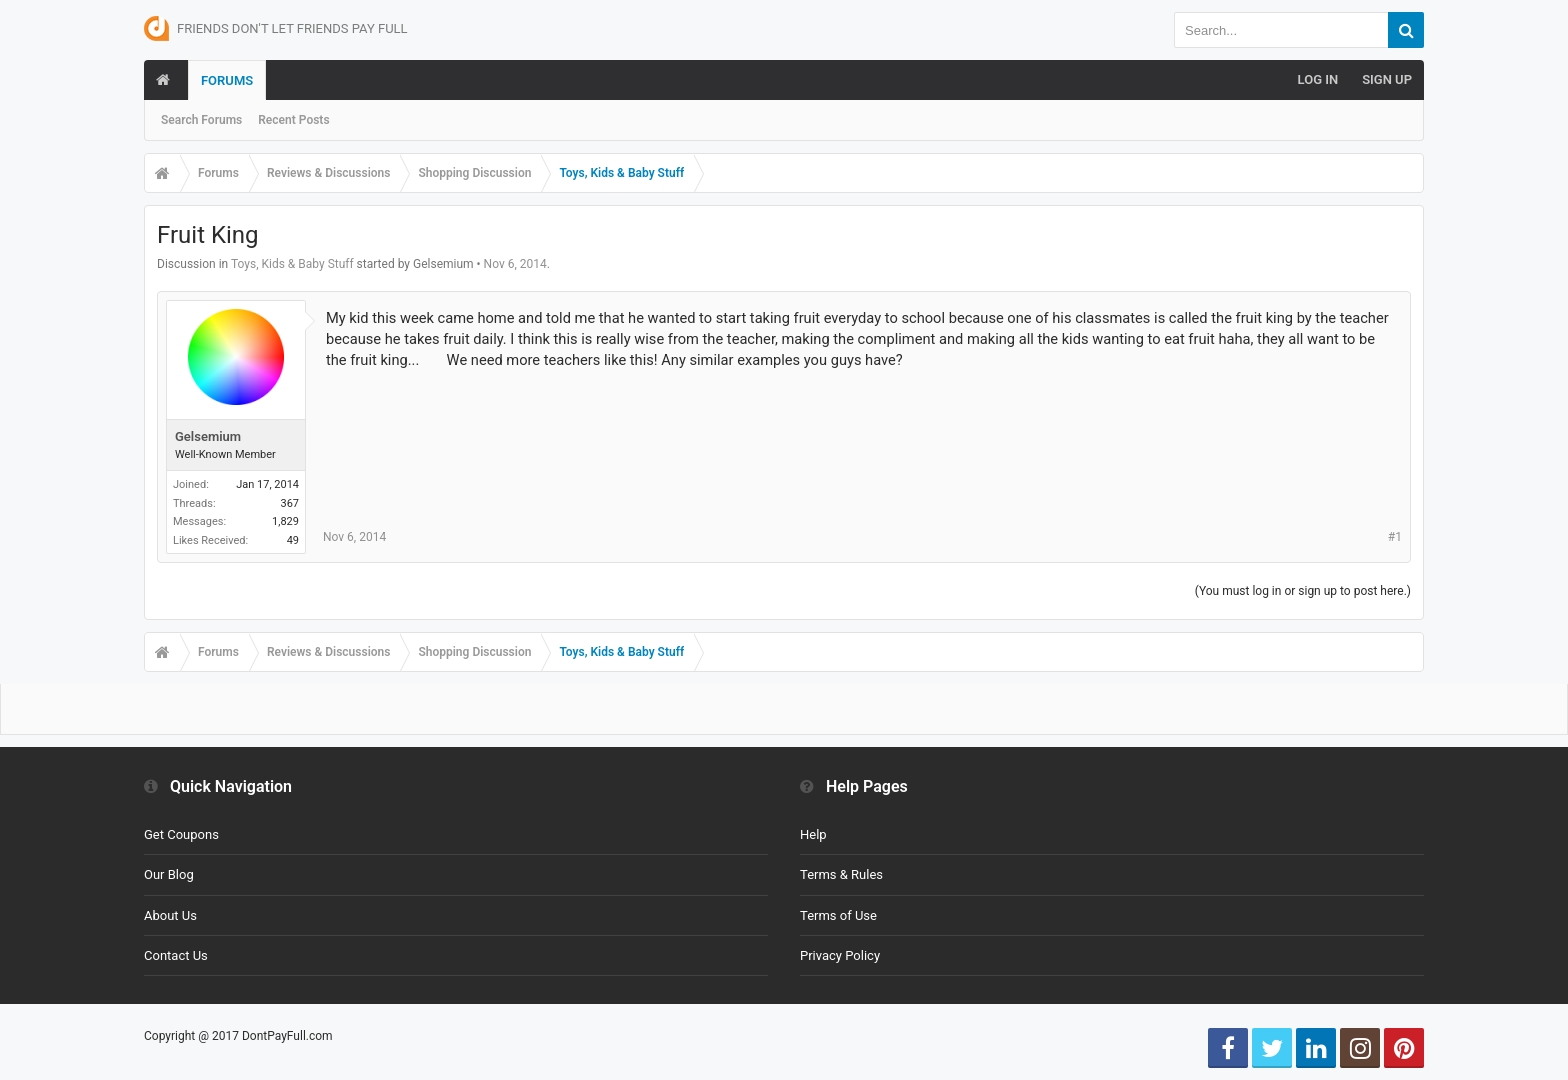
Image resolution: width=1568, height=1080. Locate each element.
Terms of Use (838, 915)
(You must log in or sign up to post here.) (1303, 591)
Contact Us (176, 955)
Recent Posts (293, 120)
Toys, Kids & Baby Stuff (292, 264)
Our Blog (169, 874)
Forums (227, 80)
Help (813, 834)
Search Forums (201, 120)
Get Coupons (181, 834)
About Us (170, 915)
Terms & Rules (841, 874)
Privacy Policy (840, 955)
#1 (1395, 537)
